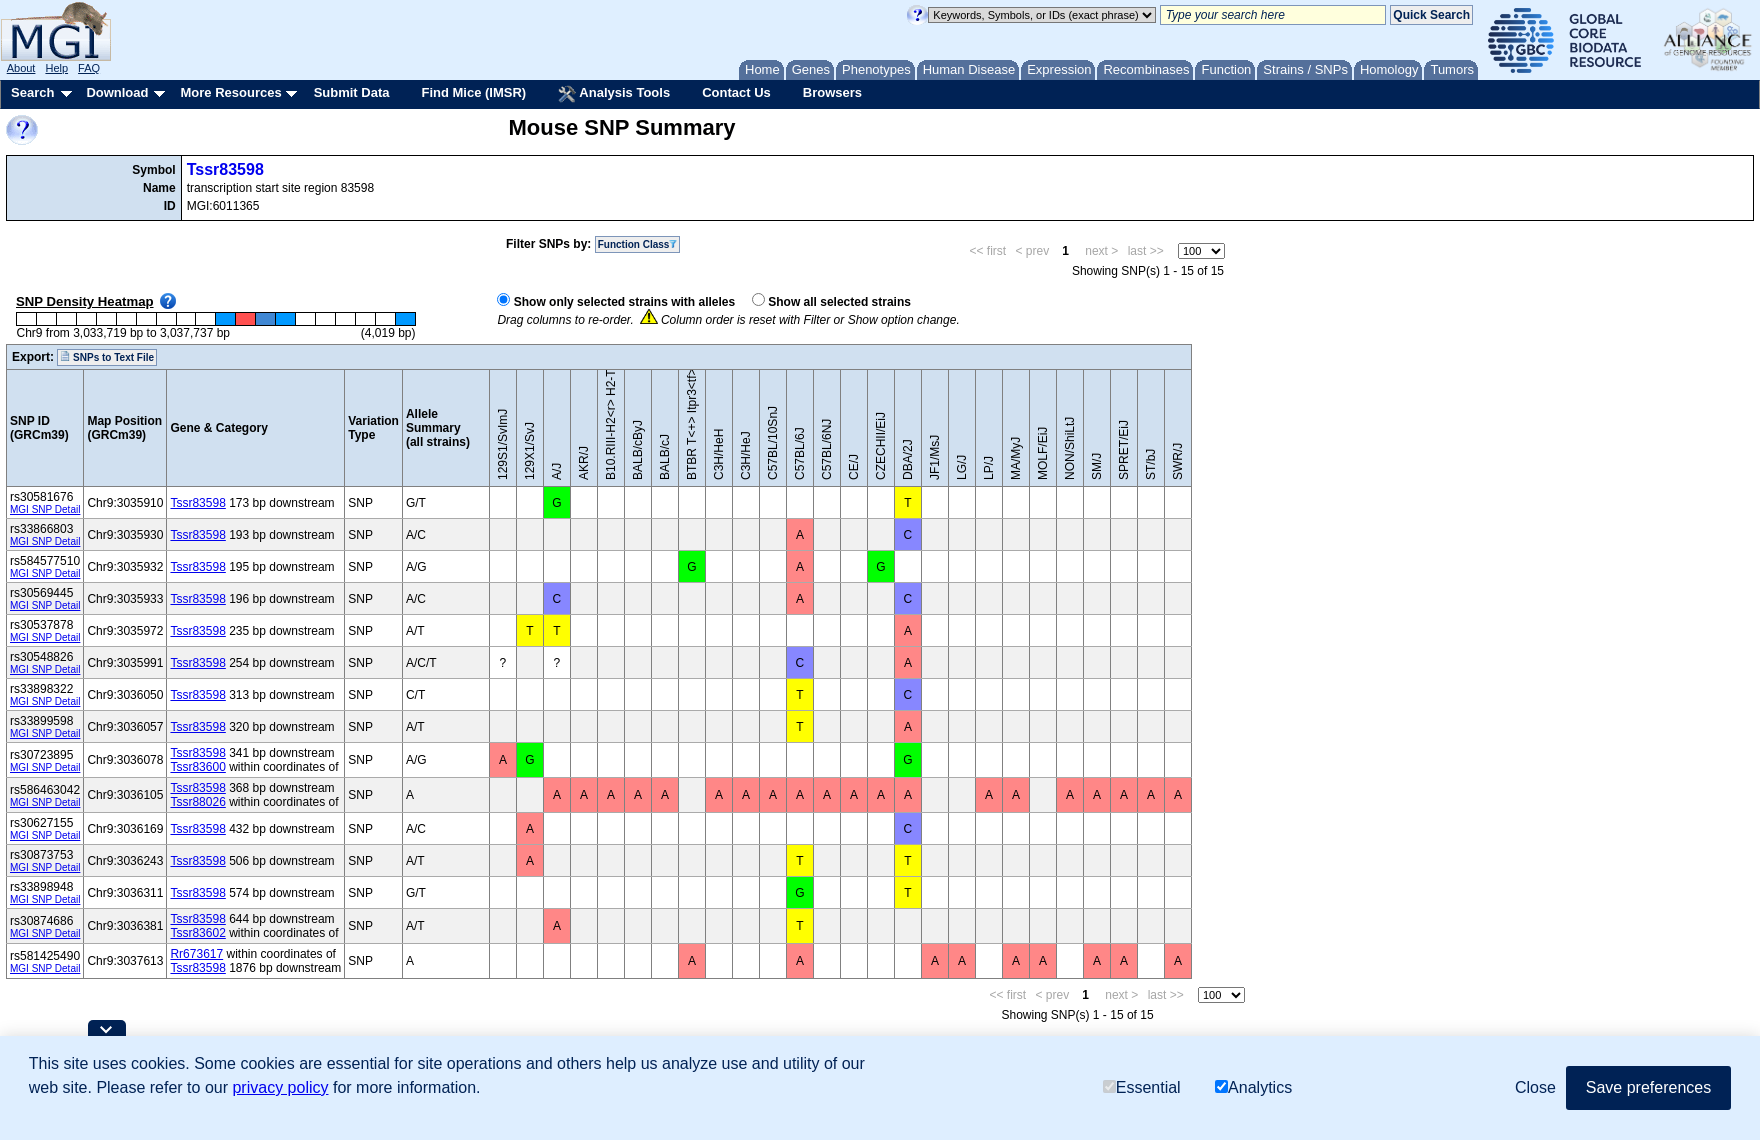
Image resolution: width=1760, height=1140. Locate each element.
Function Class (638, 244)
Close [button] (1535, 1087)
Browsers (832, 92)
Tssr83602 (197, 933)
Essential (1142, 1087)
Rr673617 (196, 954)
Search (32, 92)
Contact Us (736, 92)
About (21, 68)
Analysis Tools (614, 94)
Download (117, 92)
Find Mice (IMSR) (473, 92)
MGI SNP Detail (45, 509)
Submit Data (352, 92)
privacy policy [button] (280, 1087)
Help (56, 68)
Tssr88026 (197, 802)
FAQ (89, 68)
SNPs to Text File (107, 357)
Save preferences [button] (1648, 1087)
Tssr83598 (225, 169)
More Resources (230, 92)
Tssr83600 (197, 767)
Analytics (1253, 1087)
